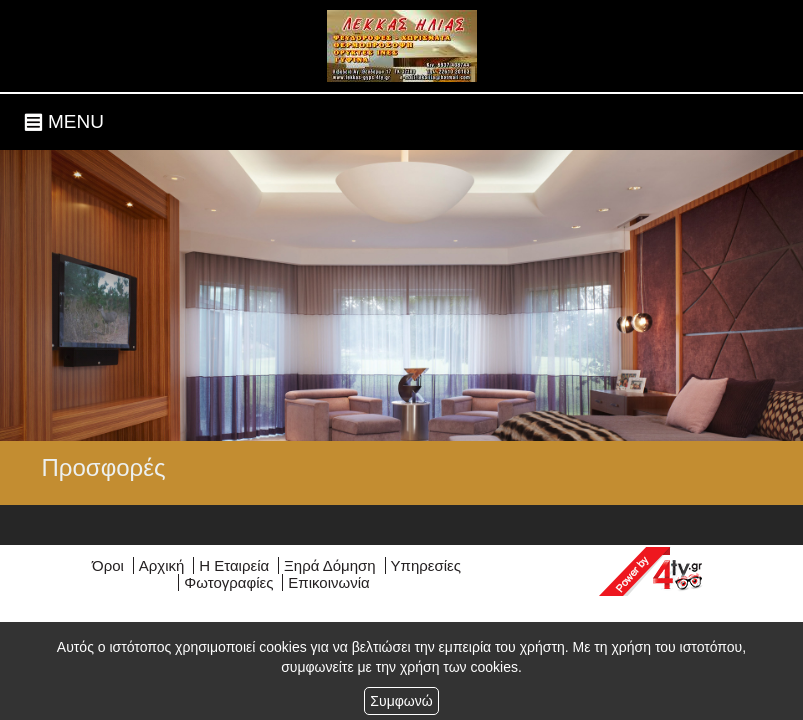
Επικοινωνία (328, 582)
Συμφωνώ (401, 701)
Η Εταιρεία (234, 565)
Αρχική (162, 565)
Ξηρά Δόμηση (330, 565)
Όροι (108, 565)
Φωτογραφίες (228, 582)
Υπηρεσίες (426, 565)
